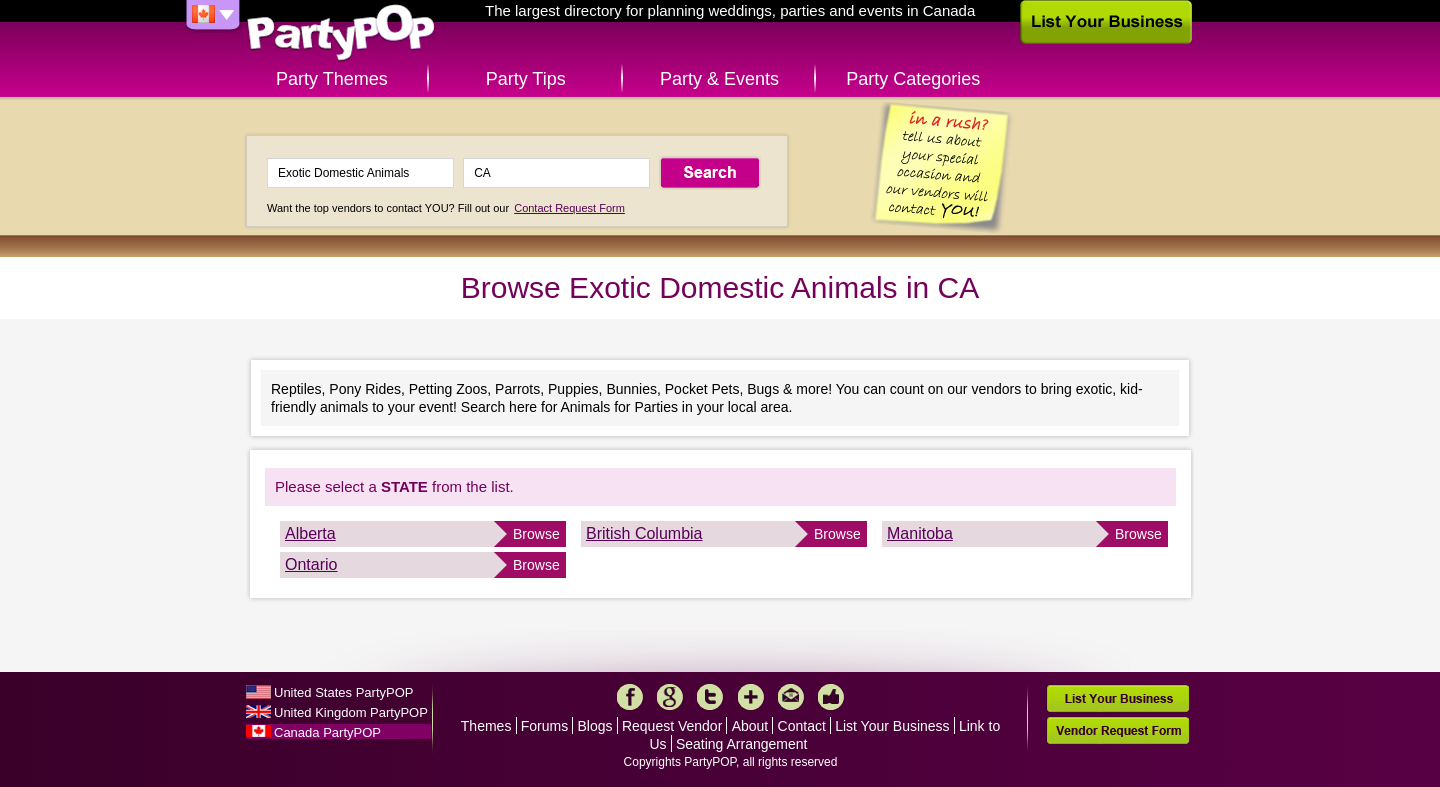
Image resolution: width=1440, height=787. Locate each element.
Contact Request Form (569, 208)
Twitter (710, 697)
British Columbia (644, 533)
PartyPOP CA (341, 33)
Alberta (310, 533)
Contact (802, 726)
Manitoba (920, 533)
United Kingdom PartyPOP (351, 712)
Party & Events (719, 79)
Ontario (311, 564)
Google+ (670, 697)
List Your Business (892, 726)
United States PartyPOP (343, 692)
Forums (544, 726)
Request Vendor (672, 726)
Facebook (630, 697)
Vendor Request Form (1118, 730)
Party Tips (526, 79)
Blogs (595, 726)
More (751, 697)
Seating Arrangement (742, 744)
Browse (536, 534)
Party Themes (332, 79)
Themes (486, 726)
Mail (791, 697)
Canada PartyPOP (327, 732)
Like (831, 697)
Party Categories (913, 79)
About (750, 726)
